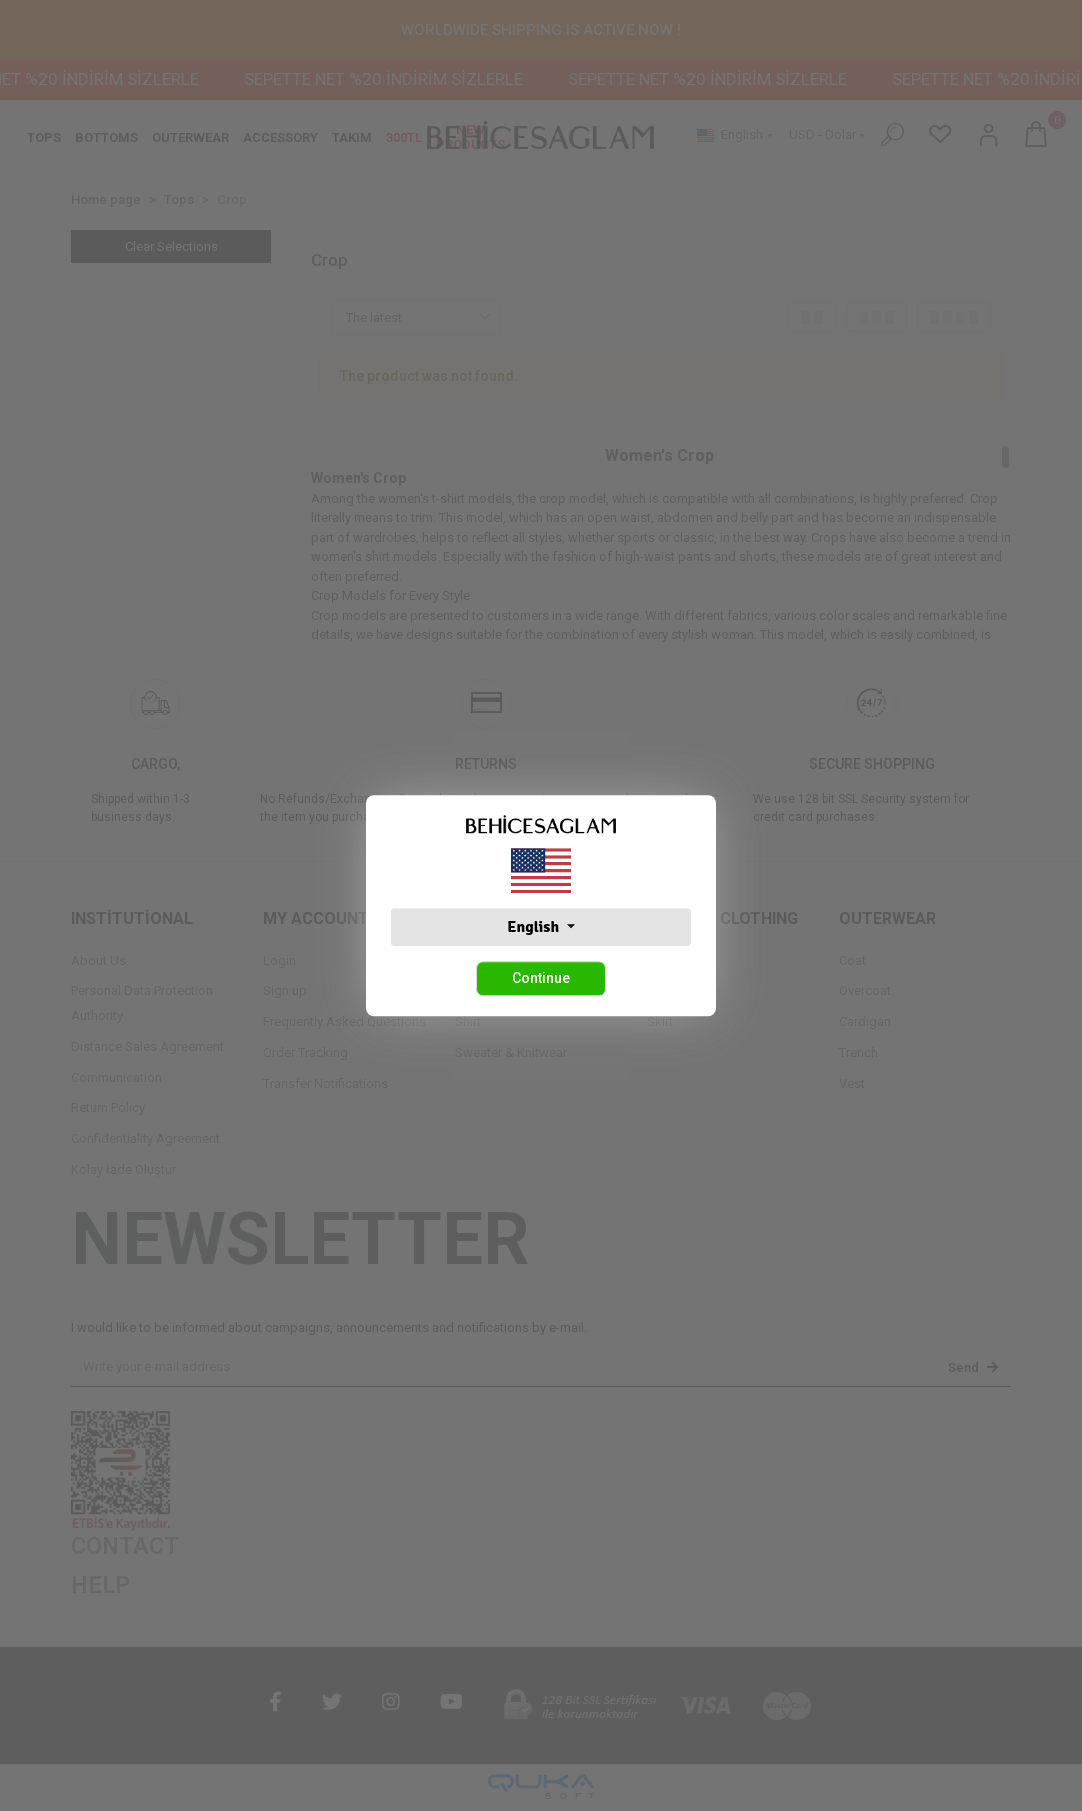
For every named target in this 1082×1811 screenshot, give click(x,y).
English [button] (534, 927)
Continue (541, 978)
